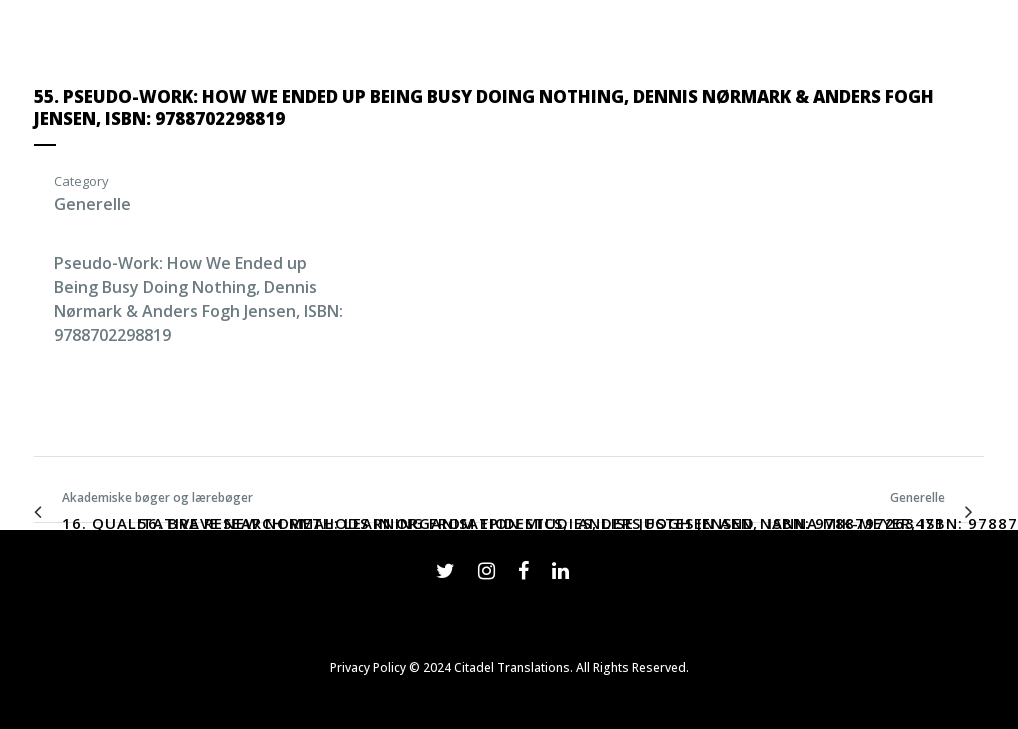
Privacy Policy (368, 667)
